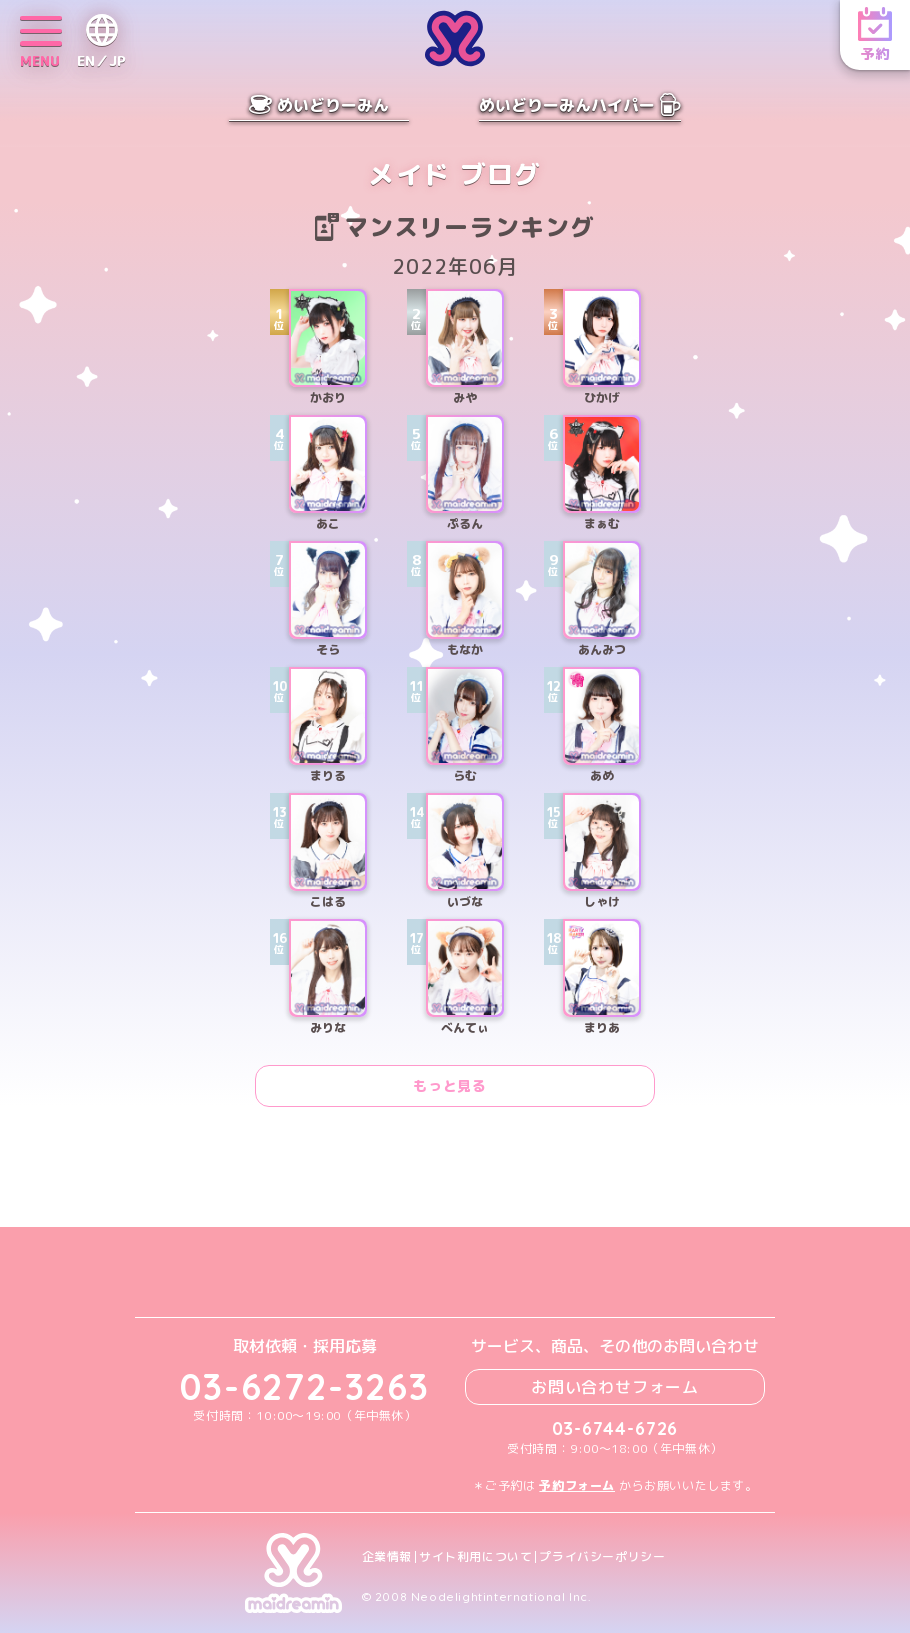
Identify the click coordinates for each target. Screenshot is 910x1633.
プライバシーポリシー (602, 1557)
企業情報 (387, 1557)
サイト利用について (475, 1557)
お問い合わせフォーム (615, 1387)
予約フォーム (577, 1485)
